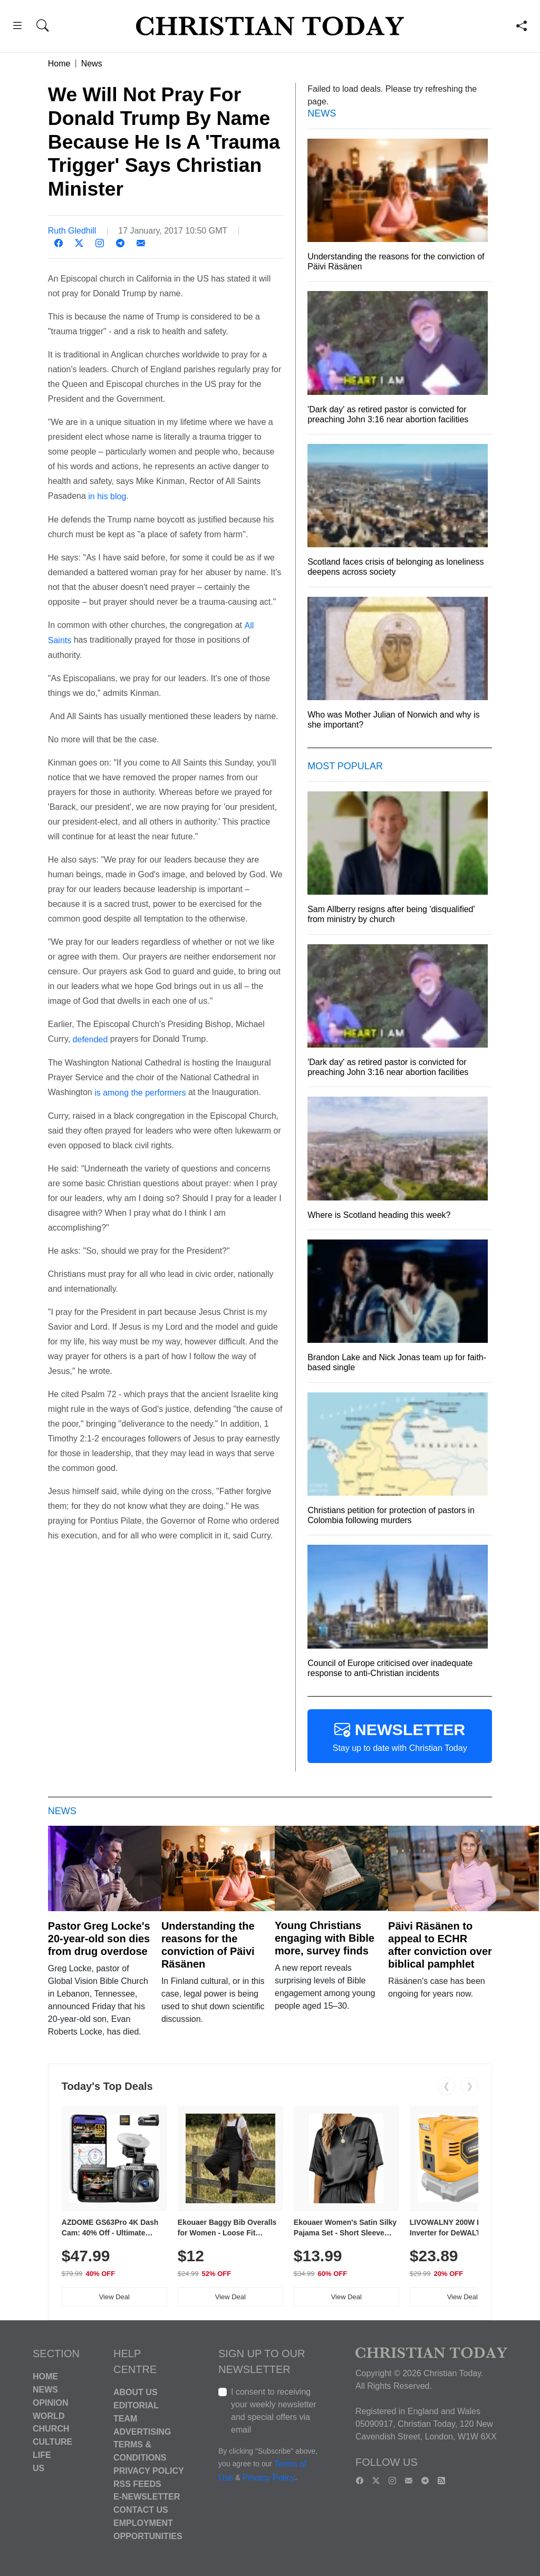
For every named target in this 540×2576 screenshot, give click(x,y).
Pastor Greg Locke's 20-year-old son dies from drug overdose (99, 1938)
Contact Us (140, 2509)
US (38, 2467)
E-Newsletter (146, 2496)
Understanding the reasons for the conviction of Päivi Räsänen (208, 1945)
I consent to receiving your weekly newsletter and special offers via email (273, 2410)
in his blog (106, 496)
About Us (135, 2392)
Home (59, 63)
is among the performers (140, 1092)
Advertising (142, 2431)
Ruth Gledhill (72, 230)
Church (51, 2428)
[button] (17, 27)
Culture (52, 2441)
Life (42, 2455)
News (91, 63)
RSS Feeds (137, 2483)
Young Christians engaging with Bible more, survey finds (324, 1938)
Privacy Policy (148, 2470)
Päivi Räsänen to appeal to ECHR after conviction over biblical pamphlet (440, 1945)
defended (90, 1039)
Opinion (51, 2402)
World (48, 2415)
